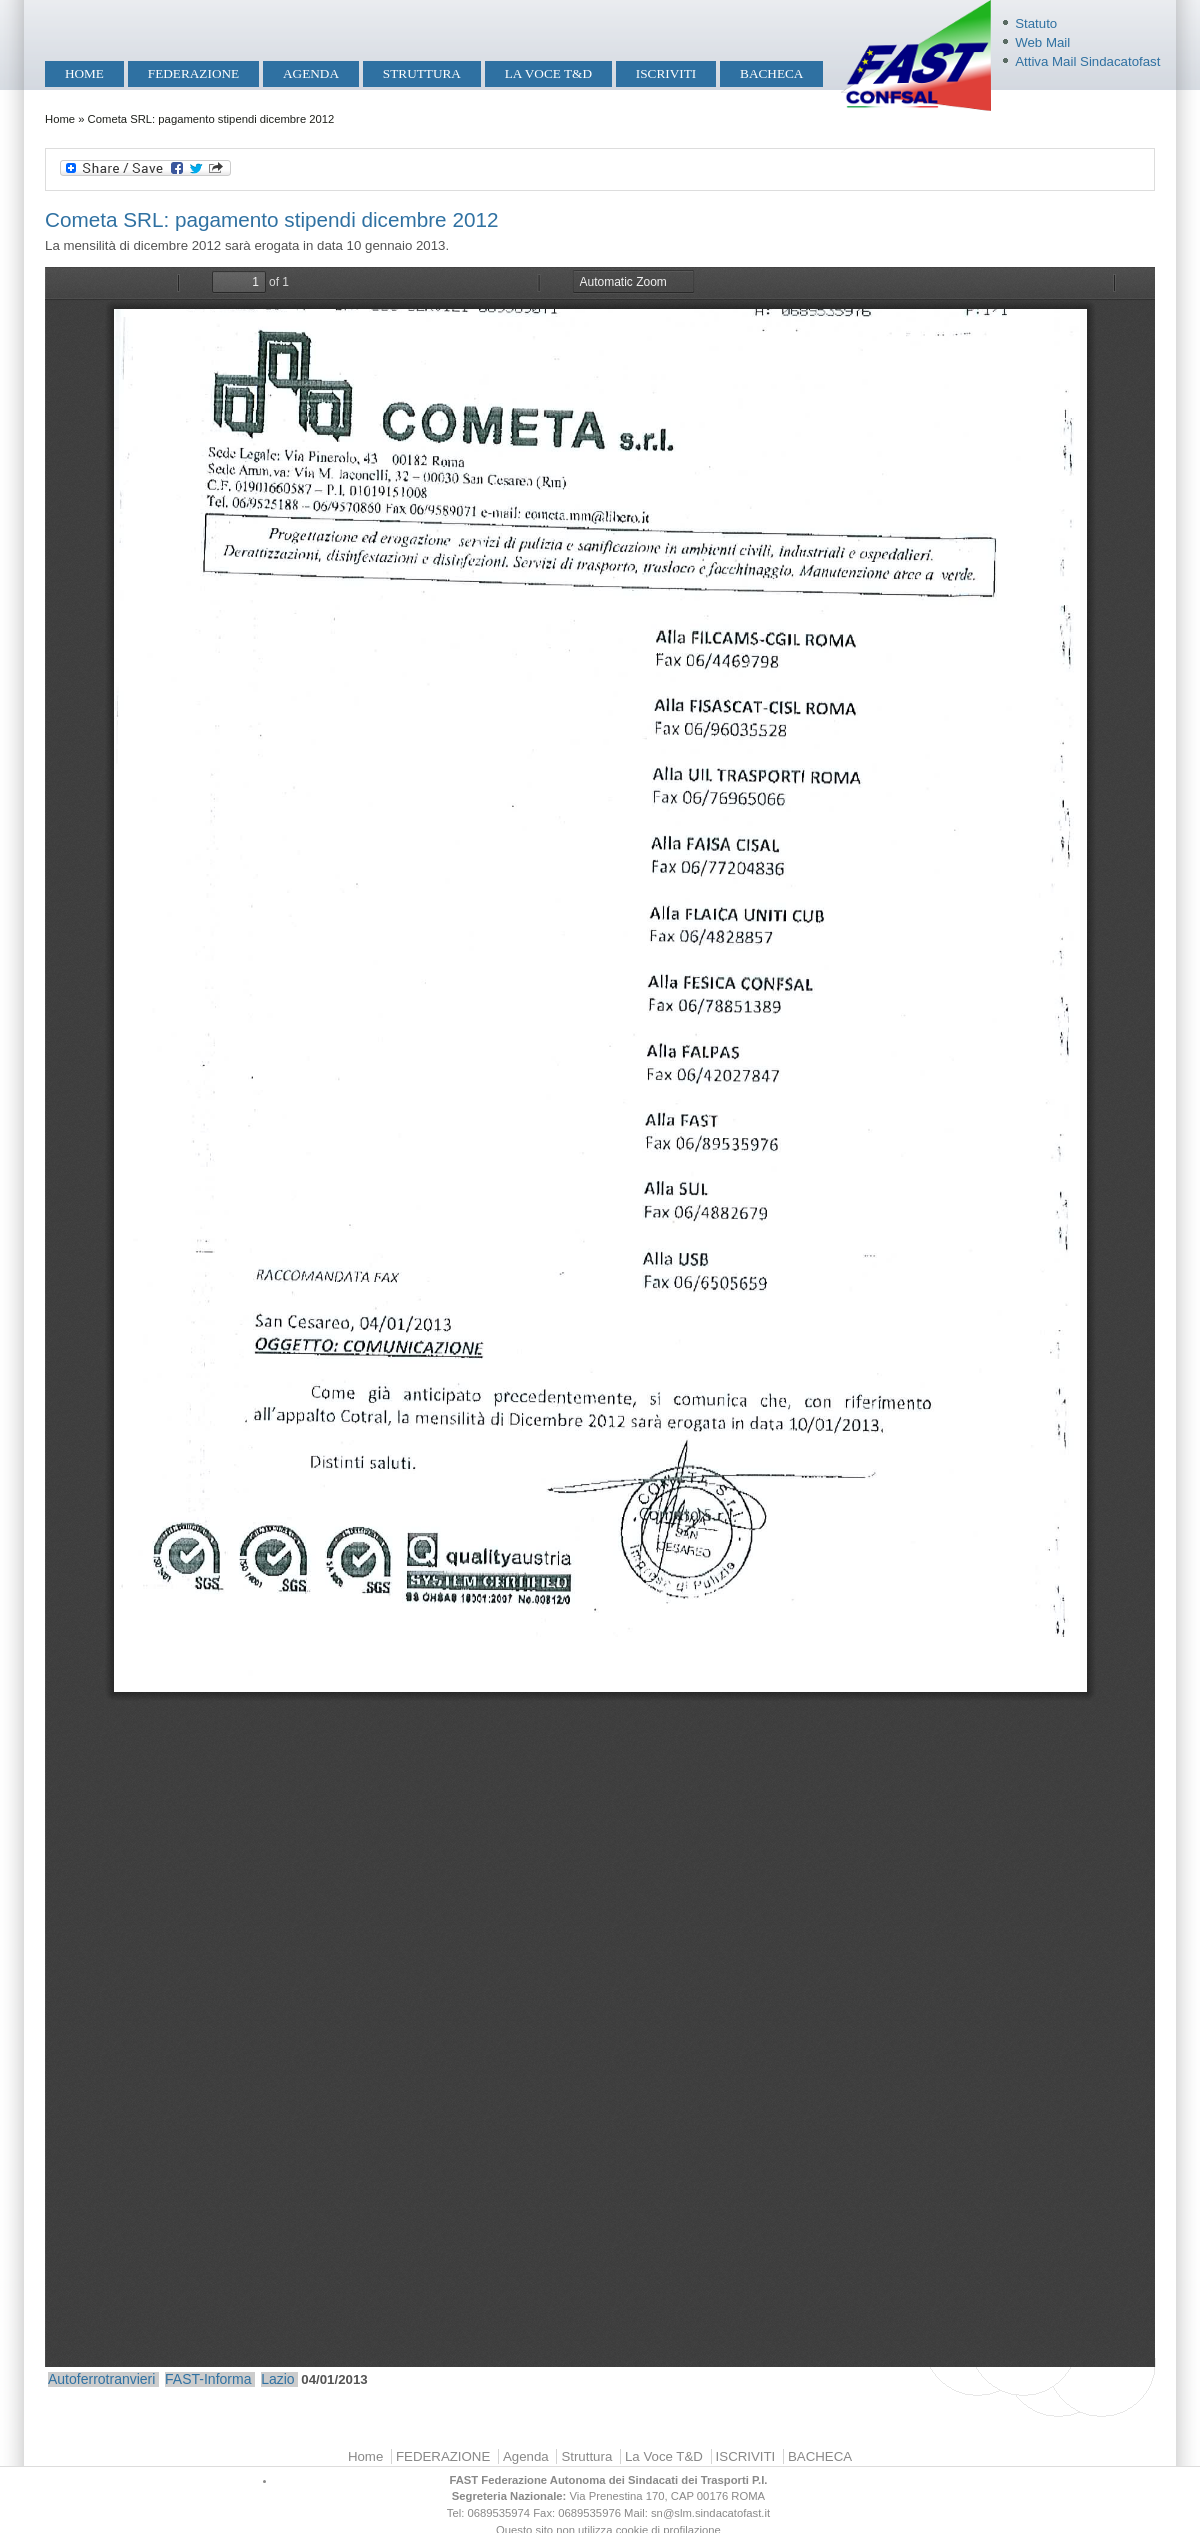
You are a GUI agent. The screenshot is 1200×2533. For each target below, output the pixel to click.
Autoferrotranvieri (101, 2379)
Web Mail (1042, 42)
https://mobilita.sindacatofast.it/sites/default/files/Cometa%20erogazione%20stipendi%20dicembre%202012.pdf (600, 1317)
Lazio (277, 2379)
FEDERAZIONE (193, 73)
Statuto (1036, 23)
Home (84, 73)
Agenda (311, 73)
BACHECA (771, 73)
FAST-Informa (208, 2379)
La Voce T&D (548, 73)
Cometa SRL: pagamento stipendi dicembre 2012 (271, 219)
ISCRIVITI (666, 73)
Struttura (422, 73)
